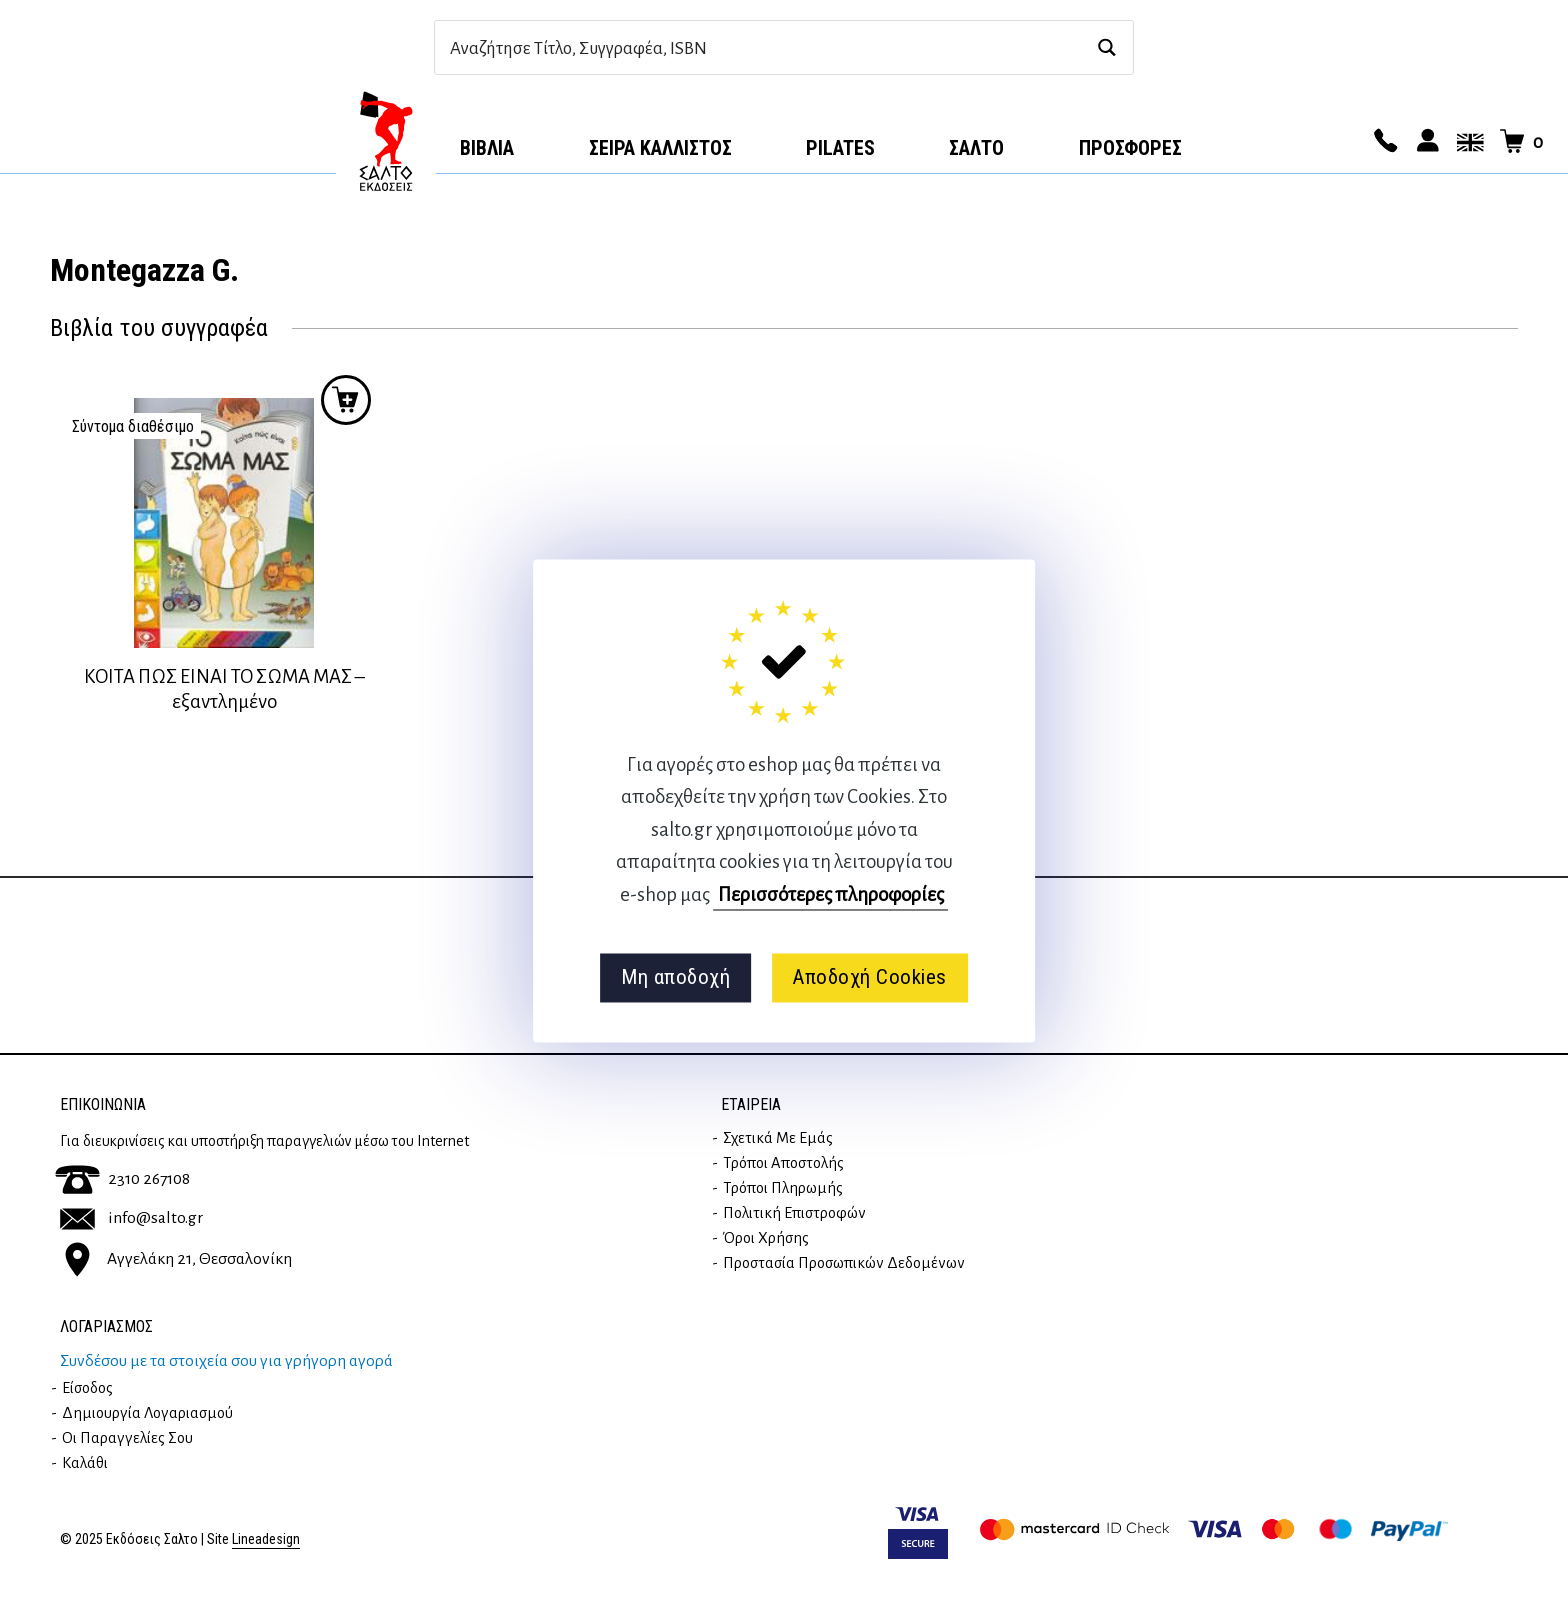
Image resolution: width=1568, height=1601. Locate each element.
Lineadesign (266, 1539)
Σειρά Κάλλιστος (660, 148)
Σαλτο (976, 148)
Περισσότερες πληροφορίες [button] (831, 894)
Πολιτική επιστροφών (794, 1213)
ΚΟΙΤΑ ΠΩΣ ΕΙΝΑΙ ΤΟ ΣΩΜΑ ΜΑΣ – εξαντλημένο (224, 689)
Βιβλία (487, 148)
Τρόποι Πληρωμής (783, 1188)
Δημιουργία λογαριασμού (147, 1413)
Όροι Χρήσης (766, 1238)
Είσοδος (87, 1388)
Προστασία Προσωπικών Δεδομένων (844, 1263)
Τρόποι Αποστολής (783, 1163)
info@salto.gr (131, 1218)
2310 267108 (122, 1179)
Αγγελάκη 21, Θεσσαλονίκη (176, 1259)
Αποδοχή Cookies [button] (869, 978)
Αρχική (386, 141)
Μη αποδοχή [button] (675, 978)
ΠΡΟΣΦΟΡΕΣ (1130, 148)
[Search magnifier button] (1106, 47)
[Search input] (762, 47)
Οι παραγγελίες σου (127, 1438)
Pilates (840, 148)
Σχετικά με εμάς (778, 1138)
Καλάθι (85, 1463)
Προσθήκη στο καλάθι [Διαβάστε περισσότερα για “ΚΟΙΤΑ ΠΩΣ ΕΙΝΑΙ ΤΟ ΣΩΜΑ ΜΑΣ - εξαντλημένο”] (346, 400)
